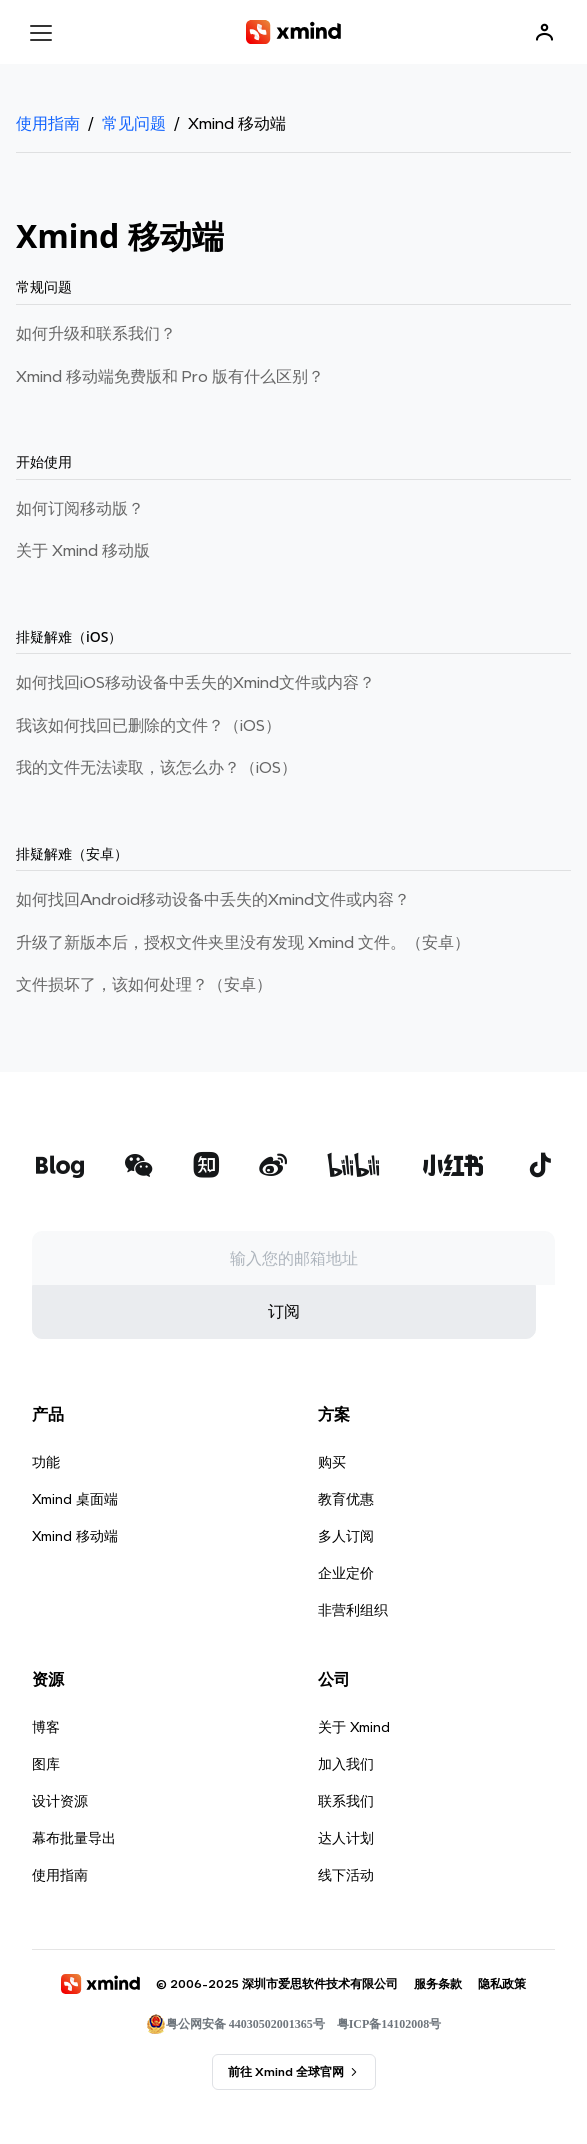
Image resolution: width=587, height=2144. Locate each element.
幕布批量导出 (74, 1902)
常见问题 (134, 123)
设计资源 (60, 1865)
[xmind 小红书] (453, 1229)
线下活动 (346, 1939)
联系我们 (346, 1865)
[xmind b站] (354, 1231)
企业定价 (346, 1637)
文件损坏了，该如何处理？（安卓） (144, 984)
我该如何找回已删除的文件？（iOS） (148, 725)
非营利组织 (353, 1674)
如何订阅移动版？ (80, 508)
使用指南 (48, 123)
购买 (332, 1526)
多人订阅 (346, 1600)
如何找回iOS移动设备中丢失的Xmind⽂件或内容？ (195, 682)
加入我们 (346, 1828)
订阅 (284, 1375)
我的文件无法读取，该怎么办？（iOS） (156, 767)
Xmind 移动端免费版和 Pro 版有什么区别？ (170, 376)
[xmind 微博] (273, 1231)
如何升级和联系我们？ (96, 333)
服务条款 (438, 2047)
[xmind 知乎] (206, 1231)
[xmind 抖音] (540, 1229)
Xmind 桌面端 (75, 1563)
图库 (46, 1828)
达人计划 (346, 1902)
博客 (46, 1791)
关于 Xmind (354, 1791)
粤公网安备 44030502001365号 (235, 2088)
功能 (46, 1526)
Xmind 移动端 (75, 1600)
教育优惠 (346, 1563)
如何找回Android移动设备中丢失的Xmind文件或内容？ (213, 899)
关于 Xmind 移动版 (83, 550)
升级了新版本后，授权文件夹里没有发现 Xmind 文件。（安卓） (243, 942)
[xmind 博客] (59, 1231)
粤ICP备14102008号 (389, 2088)
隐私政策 (502, 2047)
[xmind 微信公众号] (139, 1229)
